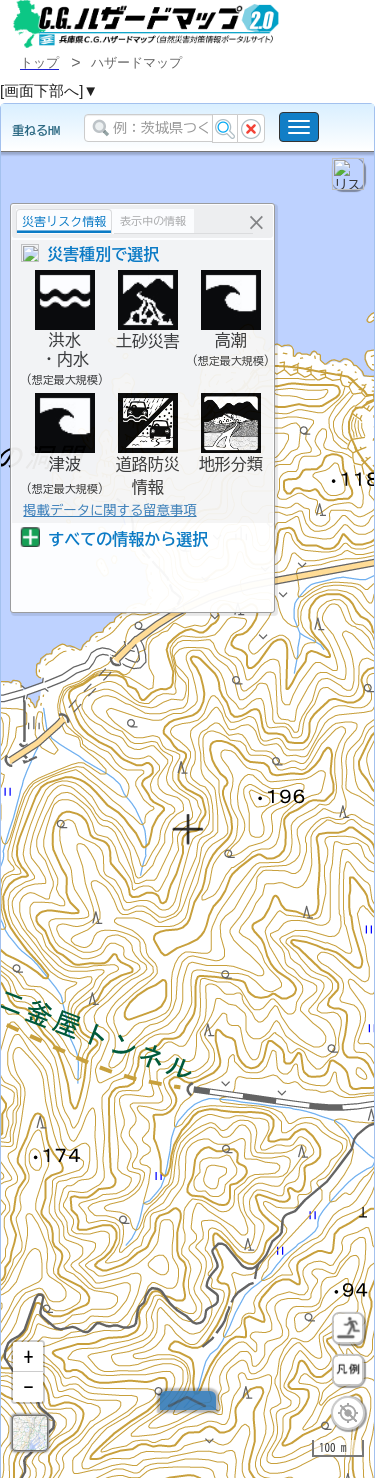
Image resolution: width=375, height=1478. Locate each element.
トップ (39, 62)
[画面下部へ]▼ (49, 90)
